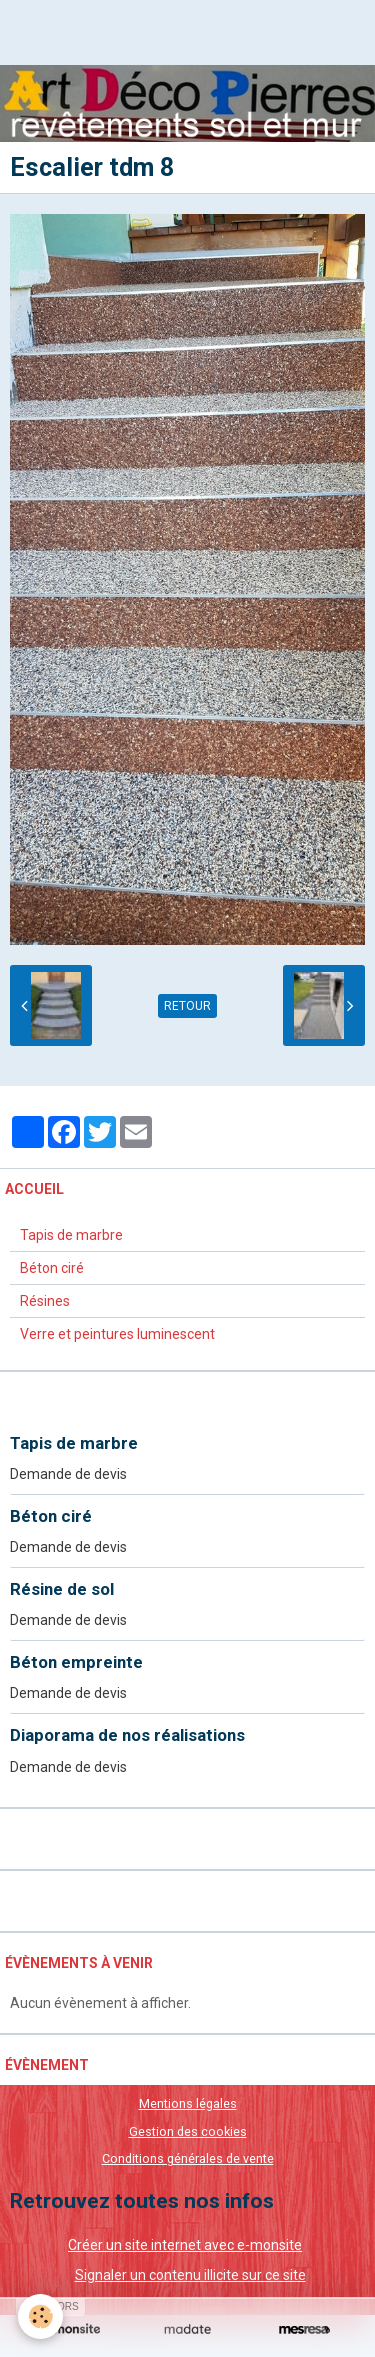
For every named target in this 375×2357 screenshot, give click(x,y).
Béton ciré (52, 1268)
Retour (187, 1006)
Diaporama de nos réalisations (127, 1736)
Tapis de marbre (71, 1235)
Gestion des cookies (188, 2131)
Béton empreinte (76, 1662)
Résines (45, 1301)
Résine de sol (62, 1589)
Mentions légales (188, 2103)
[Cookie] (40, 2316)
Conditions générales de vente (188, 2158)
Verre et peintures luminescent (117, 1334)
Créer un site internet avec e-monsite (185, 2245)
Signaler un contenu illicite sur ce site (190, 2275)
